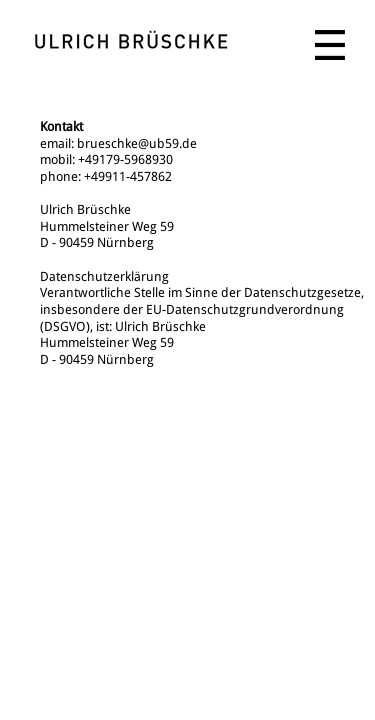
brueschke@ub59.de (137, 143)
